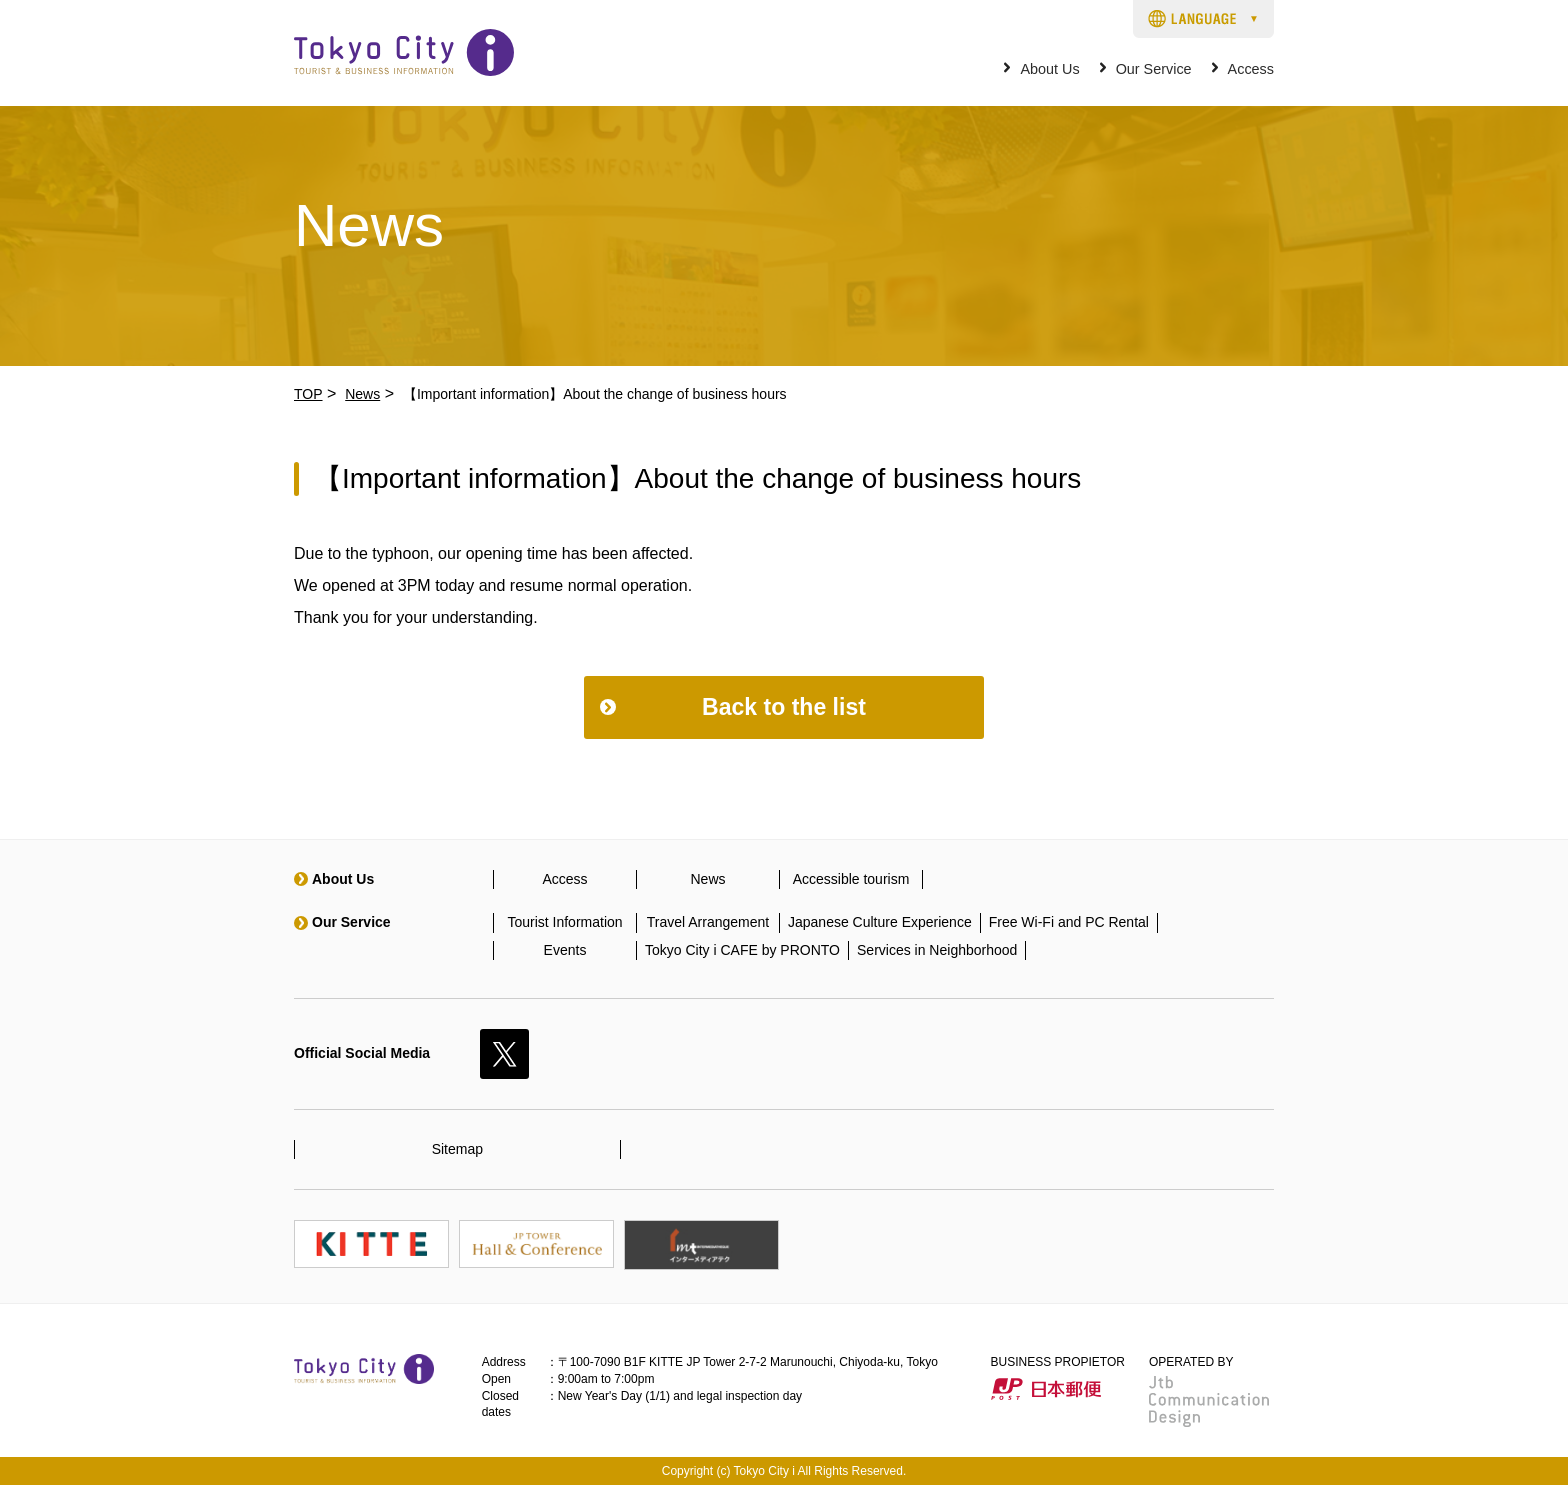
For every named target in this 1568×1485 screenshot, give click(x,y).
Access (1251, 69)
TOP (308, 394)
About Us (1049, 69)
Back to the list (784, 707)
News (362, 394)
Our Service (1154, 69)
